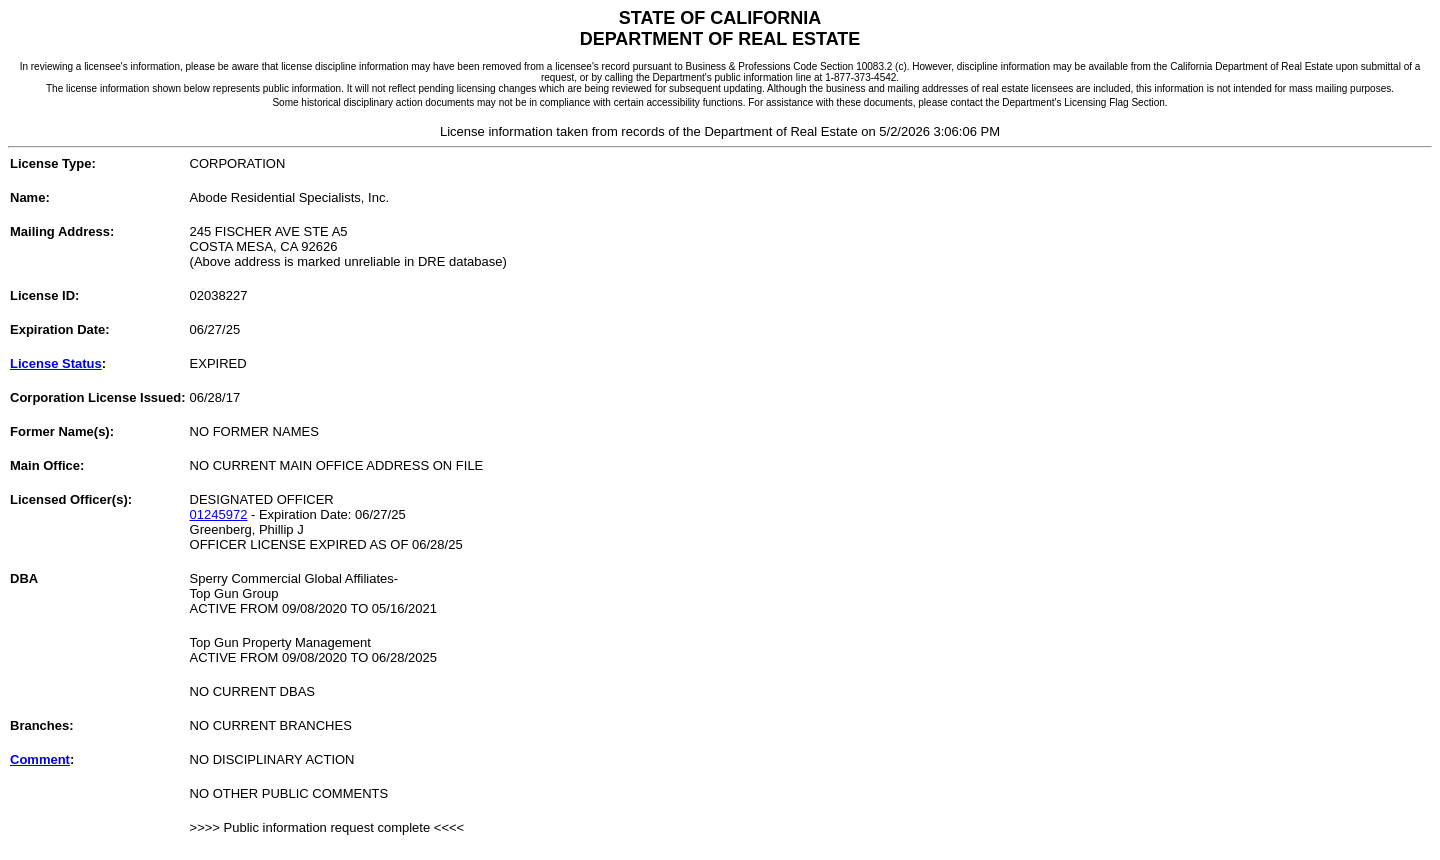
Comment (40, 759)
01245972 (219, 514)
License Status (56, 363)
